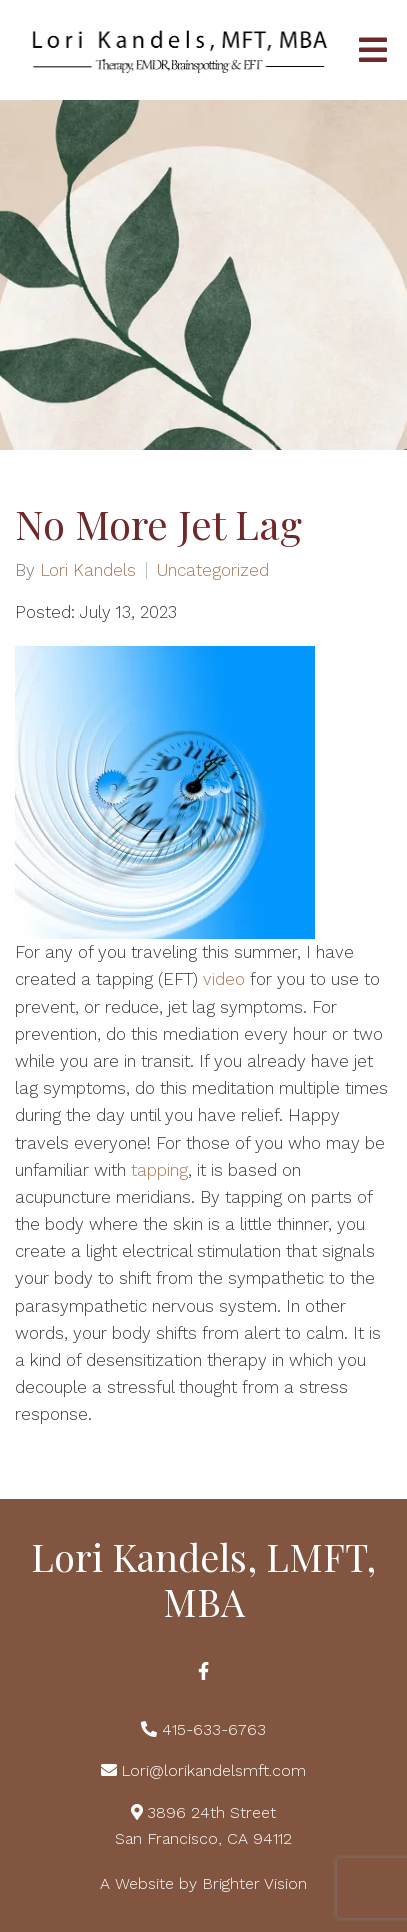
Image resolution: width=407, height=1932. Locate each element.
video (224, 979)
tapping (159, 1170)
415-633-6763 (214, 1729)
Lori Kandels (88, 570)
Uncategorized (213, 570)
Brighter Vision (254, 1883)
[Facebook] (204, 1671)
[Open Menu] (373, 50)
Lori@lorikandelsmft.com (213, 1770)
